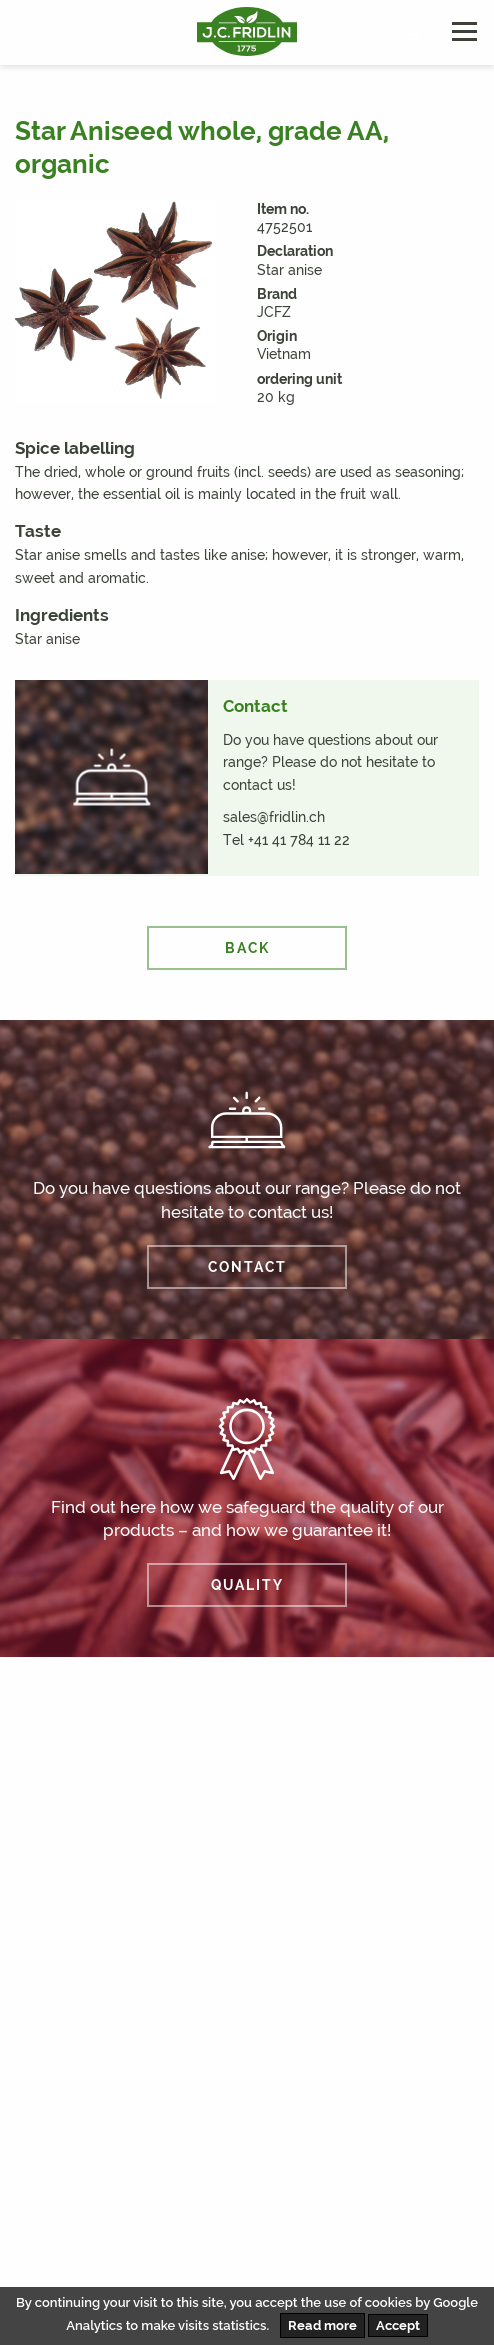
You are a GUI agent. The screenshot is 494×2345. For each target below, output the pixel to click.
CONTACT (247, 1267)
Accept (398, 2325)
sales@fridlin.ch (274, 817)
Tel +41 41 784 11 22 (286, 840)
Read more (322, 2325)
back (247, 948)
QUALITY (247, 1585)
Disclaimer (64, 2262)
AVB (146, 2262)
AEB (206, 2262)
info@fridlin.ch (83, 2156)
